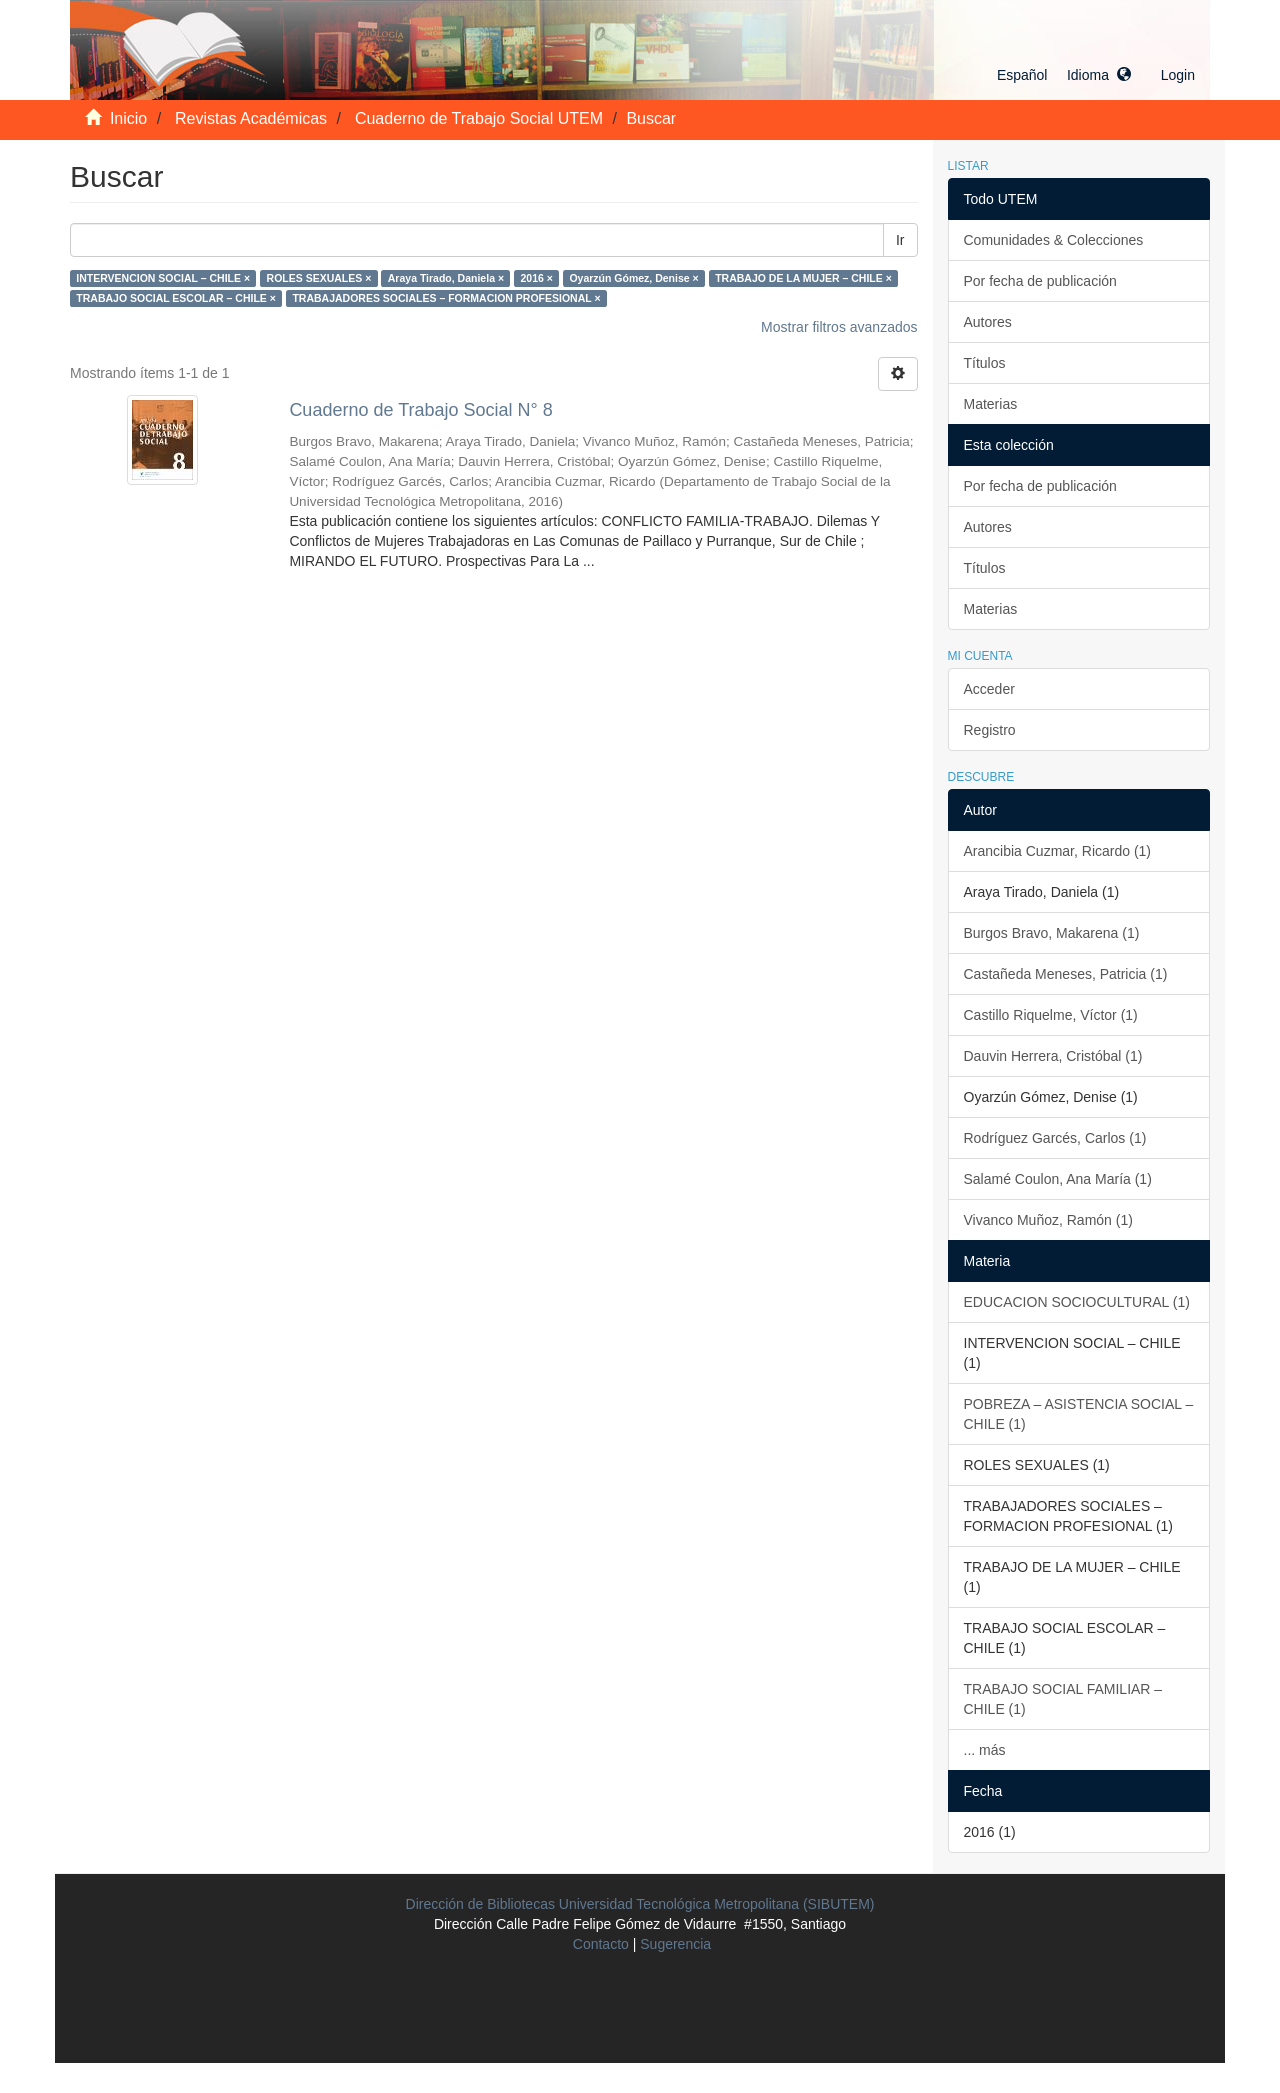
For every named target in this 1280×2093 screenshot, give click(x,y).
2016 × (537, 278)
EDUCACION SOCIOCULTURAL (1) (1077, 1302)
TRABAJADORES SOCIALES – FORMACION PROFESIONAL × (446, 298)
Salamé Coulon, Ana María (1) (1058, 1179)
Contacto (601, 1944)
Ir (900, 240)
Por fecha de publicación (1040, 281)
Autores (988, 322)
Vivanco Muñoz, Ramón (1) (1048, 1220)
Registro (990, 730)
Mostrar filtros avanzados (839, 327)
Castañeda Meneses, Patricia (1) (1066, 974)
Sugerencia (675, 1944)
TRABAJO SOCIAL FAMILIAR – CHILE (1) (1063, 1699)
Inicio (128, 118)
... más (985, 1750)
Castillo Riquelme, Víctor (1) (1051, 1015)
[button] (1064, 75)
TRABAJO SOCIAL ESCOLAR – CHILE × (176, 298)
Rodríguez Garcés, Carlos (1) (1055, 1138)
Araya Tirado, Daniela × (446, 278)
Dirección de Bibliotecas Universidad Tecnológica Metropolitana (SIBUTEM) (640, 1904)
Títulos (985, 363)
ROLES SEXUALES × (319, 278)
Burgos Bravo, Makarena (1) (1052, 933)
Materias (991, 404)
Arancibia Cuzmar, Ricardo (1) (1058, 851)
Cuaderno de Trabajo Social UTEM (479, 118)
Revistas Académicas (251, 118)
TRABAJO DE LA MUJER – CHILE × (803, 278)
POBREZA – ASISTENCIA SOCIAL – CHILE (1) (1079, 1414)
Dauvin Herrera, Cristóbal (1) (1053, 1056)
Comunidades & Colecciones (1054, 240)
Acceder (989, 689)
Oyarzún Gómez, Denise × (633, 278)
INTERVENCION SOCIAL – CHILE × (163, 278)
